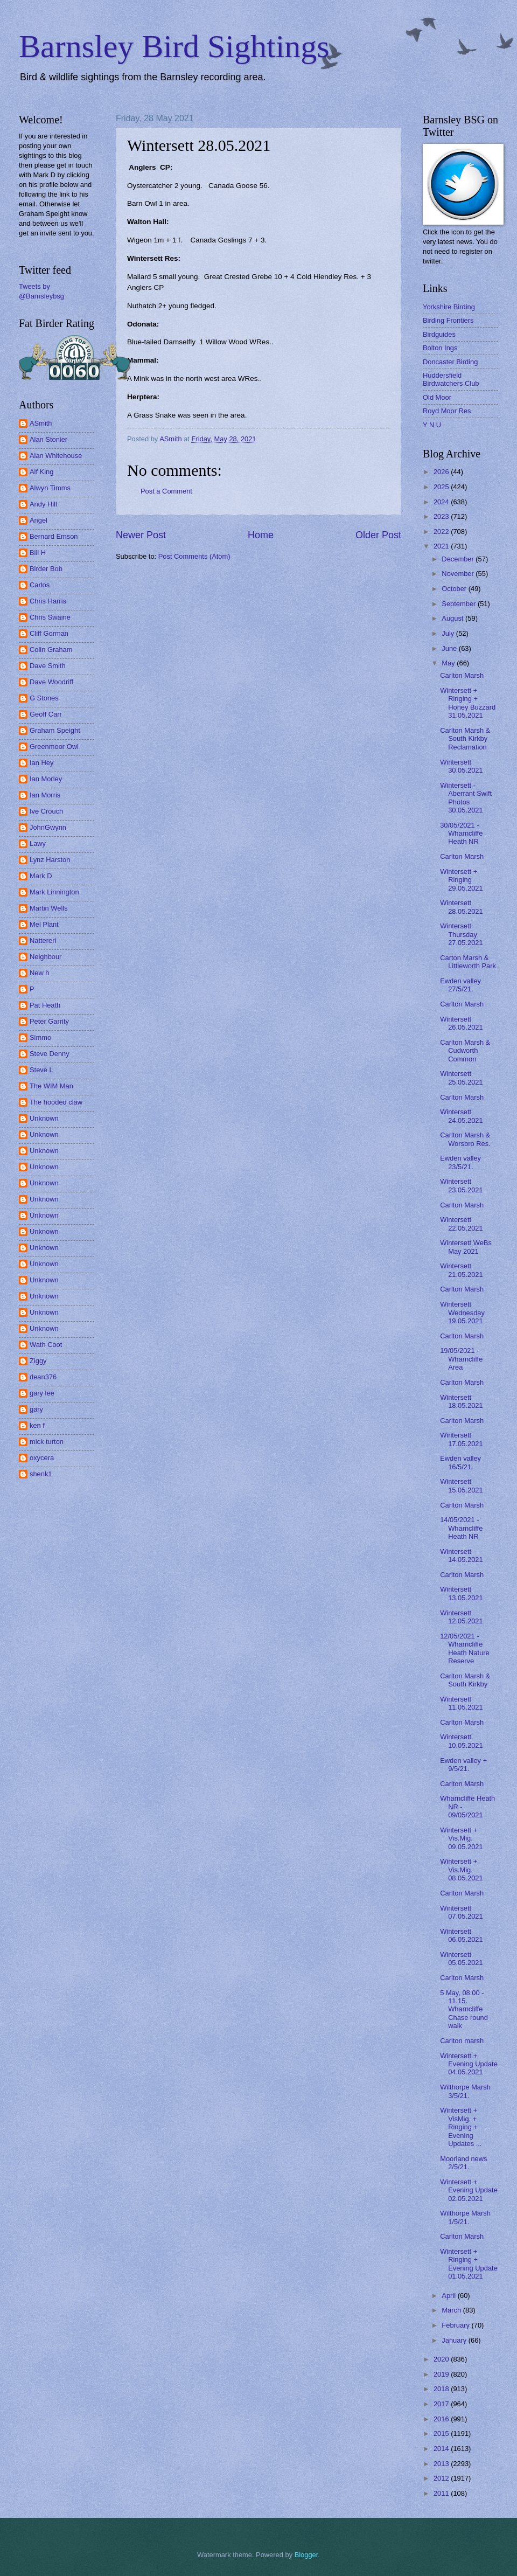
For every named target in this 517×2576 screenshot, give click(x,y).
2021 (442, 546)
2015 (442, 2433)
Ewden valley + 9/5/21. (463, 1764)
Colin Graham (51, 649)
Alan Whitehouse (56, 456)
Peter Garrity (49, 1021)
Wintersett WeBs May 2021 (466, 1247)
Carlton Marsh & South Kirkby (465, 1680)
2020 (442, 2359)
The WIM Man (51, 1086)
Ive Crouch (46, 811)
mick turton (47, 1442)
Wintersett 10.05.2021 (461, 1741)
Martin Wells (49, 908)
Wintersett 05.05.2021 (461, 1958)
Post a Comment (166, 491)
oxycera (42, 1458)
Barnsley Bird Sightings (174, 46)
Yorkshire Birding (449, 307)
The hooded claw (56, 1102)
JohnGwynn (48, 827)
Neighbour (45, 957)
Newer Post (141, 535)
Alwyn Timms (50, 488)
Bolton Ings (440, 348)
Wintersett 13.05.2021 (461, 1593)
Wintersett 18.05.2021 (461, 1401)
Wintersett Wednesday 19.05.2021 (462, 1312)
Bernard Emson (54, 536)
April (449, 2296)
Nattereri (43, 940)
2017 (442, 2404)
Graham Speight (55, 730)
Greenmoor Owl (54, 746)
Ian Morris (45, 795)
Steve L (41, 1070)
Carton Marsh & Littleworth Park (468, 962)
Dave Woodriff (51, 682)
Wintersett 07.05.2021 (461, 1912)
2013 (442, 2464)
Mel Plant (44, 924)
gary (36, 1409)
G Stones (44, 698)
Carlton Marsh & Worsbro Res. (465, 1139)
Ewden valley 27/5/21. (460, 985)
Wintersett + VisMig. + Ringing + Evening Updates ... (460, 2127)
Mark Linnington (54, 892)
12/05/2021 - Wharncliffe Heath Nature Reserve (465, 1648)
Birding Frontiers (448, 320)
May (449, 663)
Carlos (40, 585)
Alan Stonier (48, 439)
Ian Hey (41, 763)
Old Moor (437, 397)
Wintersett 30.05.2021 (461, 766)
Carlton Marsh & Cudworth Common (465, 1050)
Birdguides (439, 334)
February (456, 2325)
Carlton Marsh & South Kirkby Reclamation (465, 738)
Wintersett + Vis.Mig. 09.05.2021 (461, 1838)
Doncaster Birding (450, 362)
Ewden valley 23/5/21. (460, 1162)
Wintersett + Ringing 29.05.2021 (461, 879)
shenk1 (41, 1474)
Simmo (40, 1037)
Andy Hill (43, 504)
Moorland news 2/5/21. (463, 2163)
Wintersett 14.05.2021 (461, 1555)
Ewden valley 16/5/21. (460, 1462)
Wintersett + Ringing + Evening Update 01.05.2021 (469, 2263)
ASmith (41, 423)
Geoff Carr (46, 714)
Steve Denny (49, 1054)
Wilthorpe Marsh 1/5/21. (465, 2217)
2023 (442, 516)
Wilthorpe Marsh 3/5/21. (465, 2091)
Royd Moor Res (447, 411)
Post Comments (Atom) (194, 556)
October (455, 589)
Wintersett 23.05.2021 (461, 1185)
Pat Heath (45, 1005)
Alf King (41, 472)
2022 (442, 531)
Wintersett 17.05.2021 (461, 1439)
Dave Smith (48, 666)
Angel (38, 520)
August (453, 618)
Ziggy (38, 1361)
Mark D (41, 876)
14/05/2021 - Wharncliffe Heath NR (461, 1528)
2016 (442, 2419)
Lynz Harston (50, 860)
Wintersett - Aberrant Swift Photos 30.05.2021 (466, 797)
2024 (442, 502)
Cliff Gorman (49, 633)
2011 (442, 2493)
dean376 (43, 1377)
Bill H (38, 552)
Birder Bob (46, 569)
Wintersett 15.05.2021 (461, 1485)
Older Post (378, 535)
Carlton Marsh (462, 675)
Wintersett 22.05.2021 (461, 1224)
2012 (442, 2478)
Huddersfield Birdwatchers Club (451, 379)
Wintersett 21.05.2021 (461, 1270)
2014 (442, 2449)
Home (261, 535)
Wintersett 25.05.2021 (461, 1078)
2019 (442, 2374)
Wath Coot (46, 1345)
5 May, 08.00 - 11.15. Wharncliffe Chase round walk (464, 2009)
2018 (442, 2389)
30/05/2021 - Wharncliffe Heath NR (461, 833)
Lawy (38, 843)
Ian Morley (46, 779)
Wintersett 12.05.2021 (461, 1617)
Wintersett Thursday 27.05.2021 (461, 934)
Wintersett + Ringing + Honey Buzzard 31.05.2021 (467, 702)
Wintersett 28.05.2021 (461, 907)
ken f (37, 1425)
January (455, 2340)
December (459, 559)
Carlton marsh (462, 2041)
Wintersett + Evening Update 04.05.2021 (469, 2064)
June (450, 648)
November (459, 574)
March (452, 2310)
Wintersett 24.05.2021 (461, 1116)
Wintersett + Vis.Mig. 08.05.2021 (461, 1869)
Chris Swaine (50, 617)
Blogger (306, 2555)
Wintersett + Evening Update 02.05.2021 (469, 2190)
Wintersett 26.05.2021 (461, 1023)
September (460, 604)
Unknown (44, 1118)
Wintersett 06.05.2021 (461, 1935)
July (449, 633)
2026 (442, 472)
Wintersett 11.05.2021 (461, 1703)
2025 (442, 487)
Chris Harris (48, 601)
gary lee (42, 1393)
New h (40, 973)
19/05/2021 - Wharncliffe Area (461, 1358)
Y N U (432, 425)
